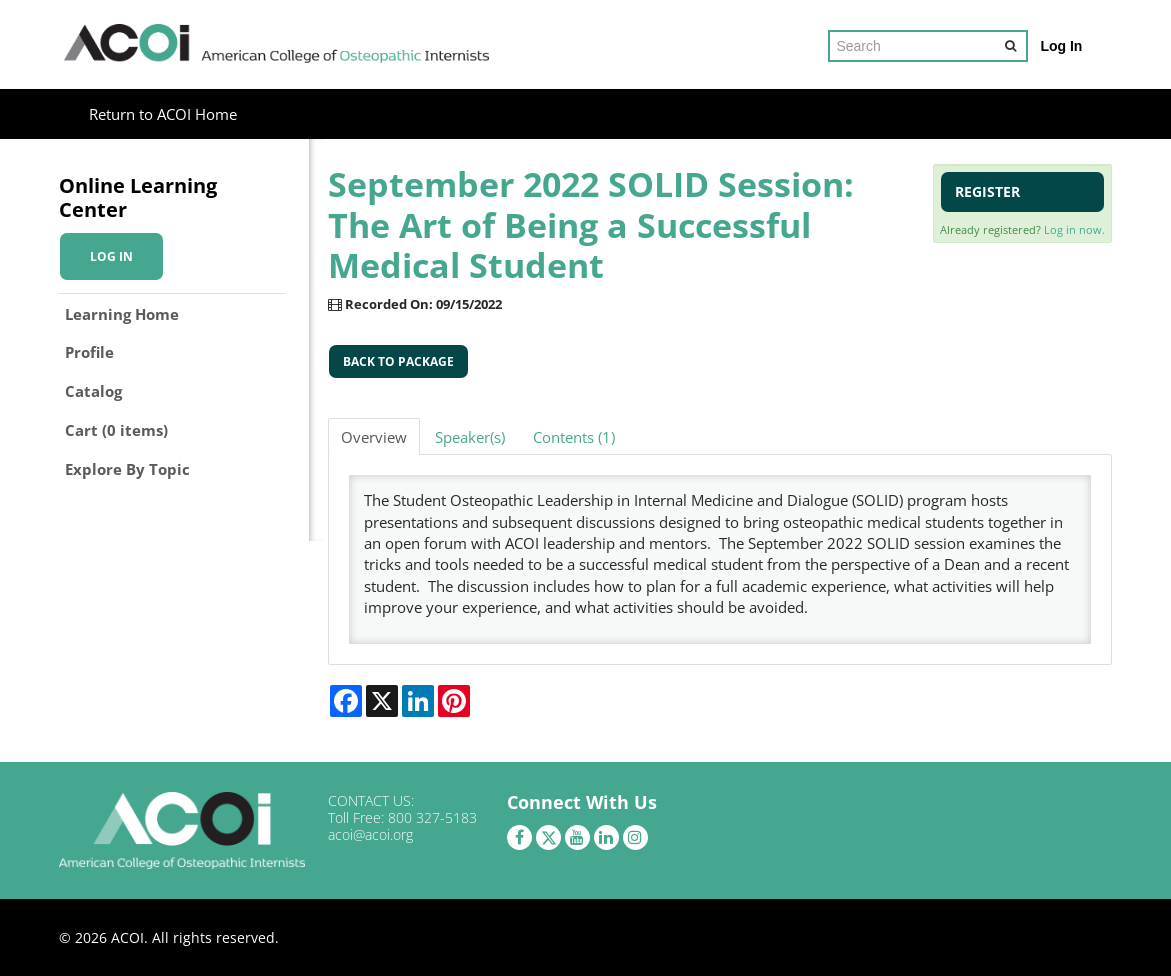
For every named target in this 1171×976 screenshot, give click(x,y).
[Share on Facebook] (346, 701)
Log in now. (1074, 229)
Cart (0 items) (116, 430)
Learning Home (122, 314)
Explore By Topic (127, 469)
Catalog (93, 391)
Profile (89, 352)
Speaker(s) (470, 437)
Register (987, 191)
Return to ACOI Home (163, 114)
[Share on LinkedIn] (418, 701)
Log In (1061, 46)
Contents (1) (574, 437)
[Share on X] (382, 701)
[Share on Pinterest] (454, 701)
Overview (374, 437)
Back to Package (398, 361)
